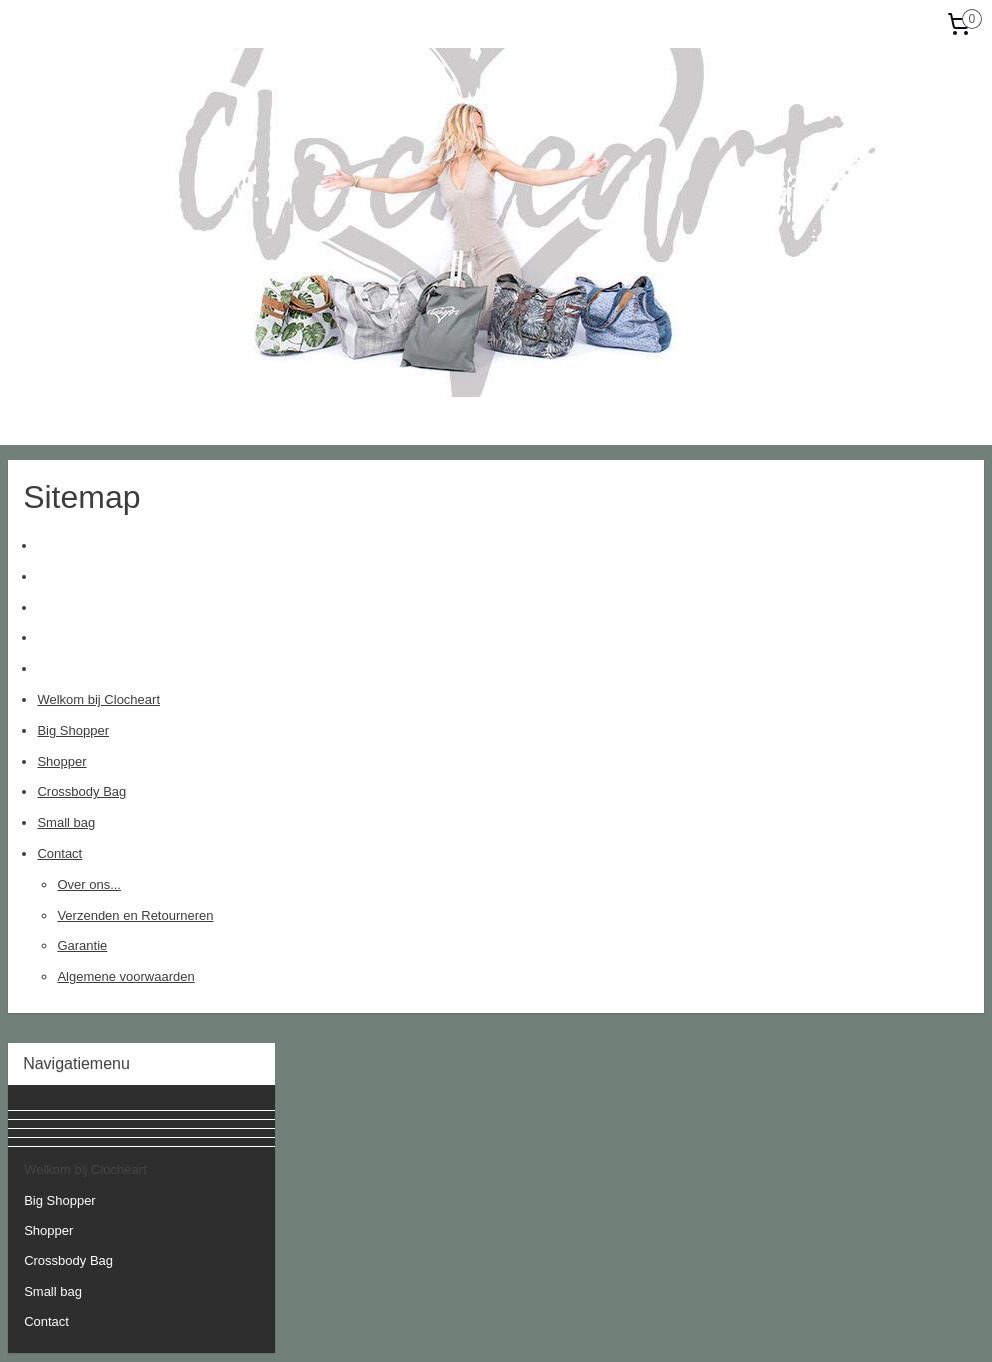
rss (458, 1325)
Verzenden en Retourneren (419, 915)
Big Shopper (357, 730)
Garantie (366, 945)
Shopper (345, 761)
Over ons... (373, 884)
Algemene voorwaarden (409, 976)
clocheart (381, 1073)
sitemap (423, 1325)
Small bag (350, 822)
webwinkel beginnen (524, 1325)
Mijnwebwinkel (679, 1325)
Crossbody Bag (365, 791)
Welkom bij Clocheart (382, 699)
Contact (343, 853)
